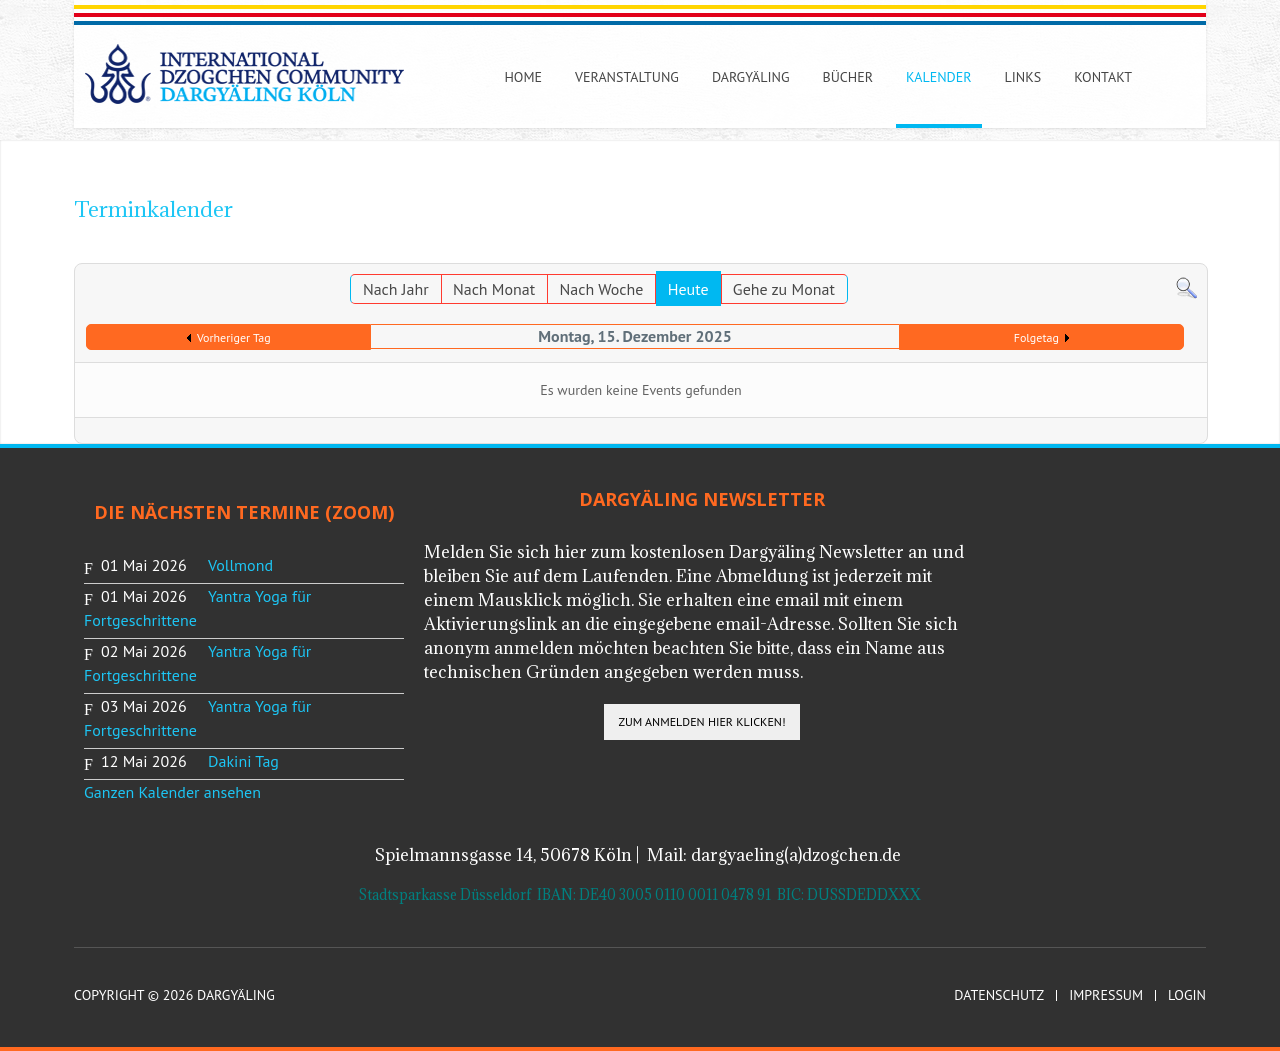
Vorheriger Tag (234, 337)
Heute (688, 289)
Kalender (938, 77)
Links (1023, 77)
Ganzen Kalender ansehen (172, 792)
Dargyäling (751, 77)
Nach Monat (494, 289)
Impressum (1106, 995)
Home (523, 77)
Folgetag (1036, 337)
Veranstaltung (627, 77)
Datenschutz (999, 995)
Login (1187, 995)
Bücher (848, 77)
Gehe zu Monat (784, 289)
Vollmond (240, 565)
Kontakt (1103, 77)
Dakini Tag (243, 761)
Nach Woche (602, 289)
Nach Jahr (396, 289)
